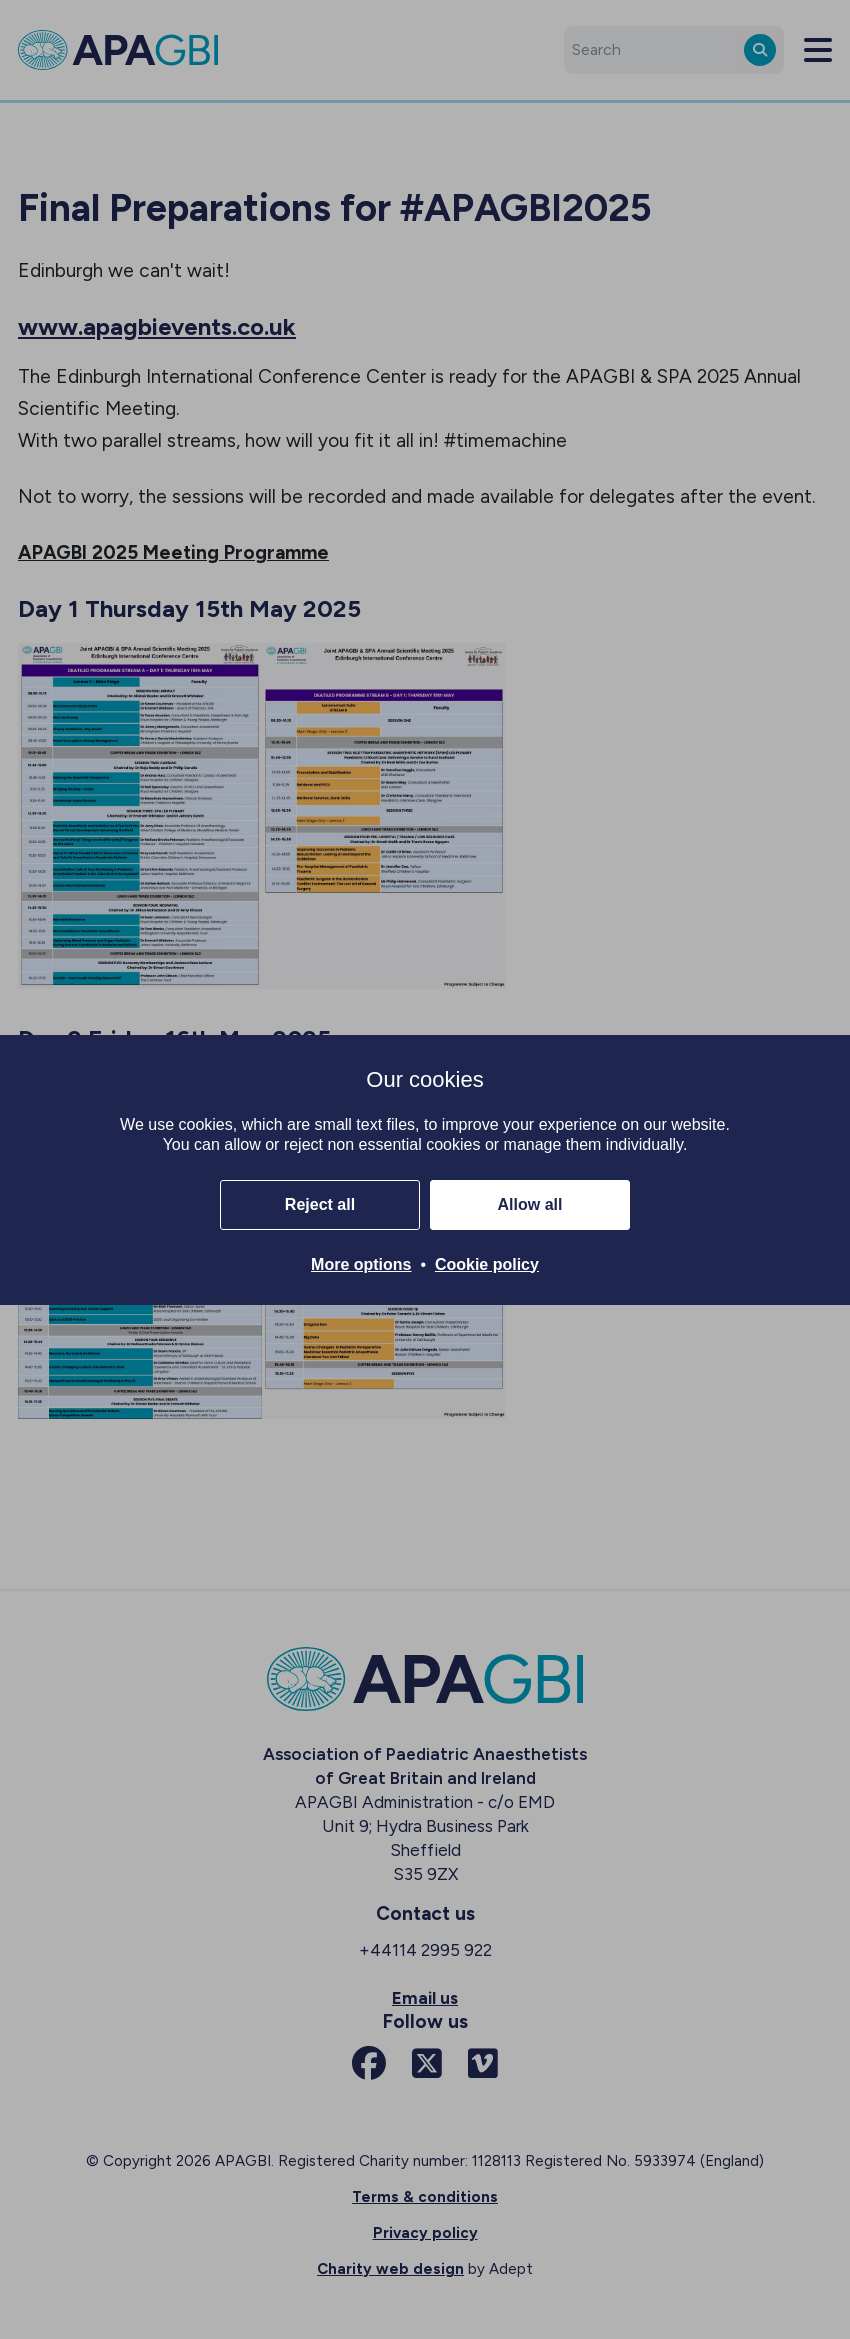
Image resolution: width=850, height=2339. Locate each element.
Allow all (530, 1204)
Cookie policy (487, 1264)
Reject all (320, 1204)
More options (361, 1264)
